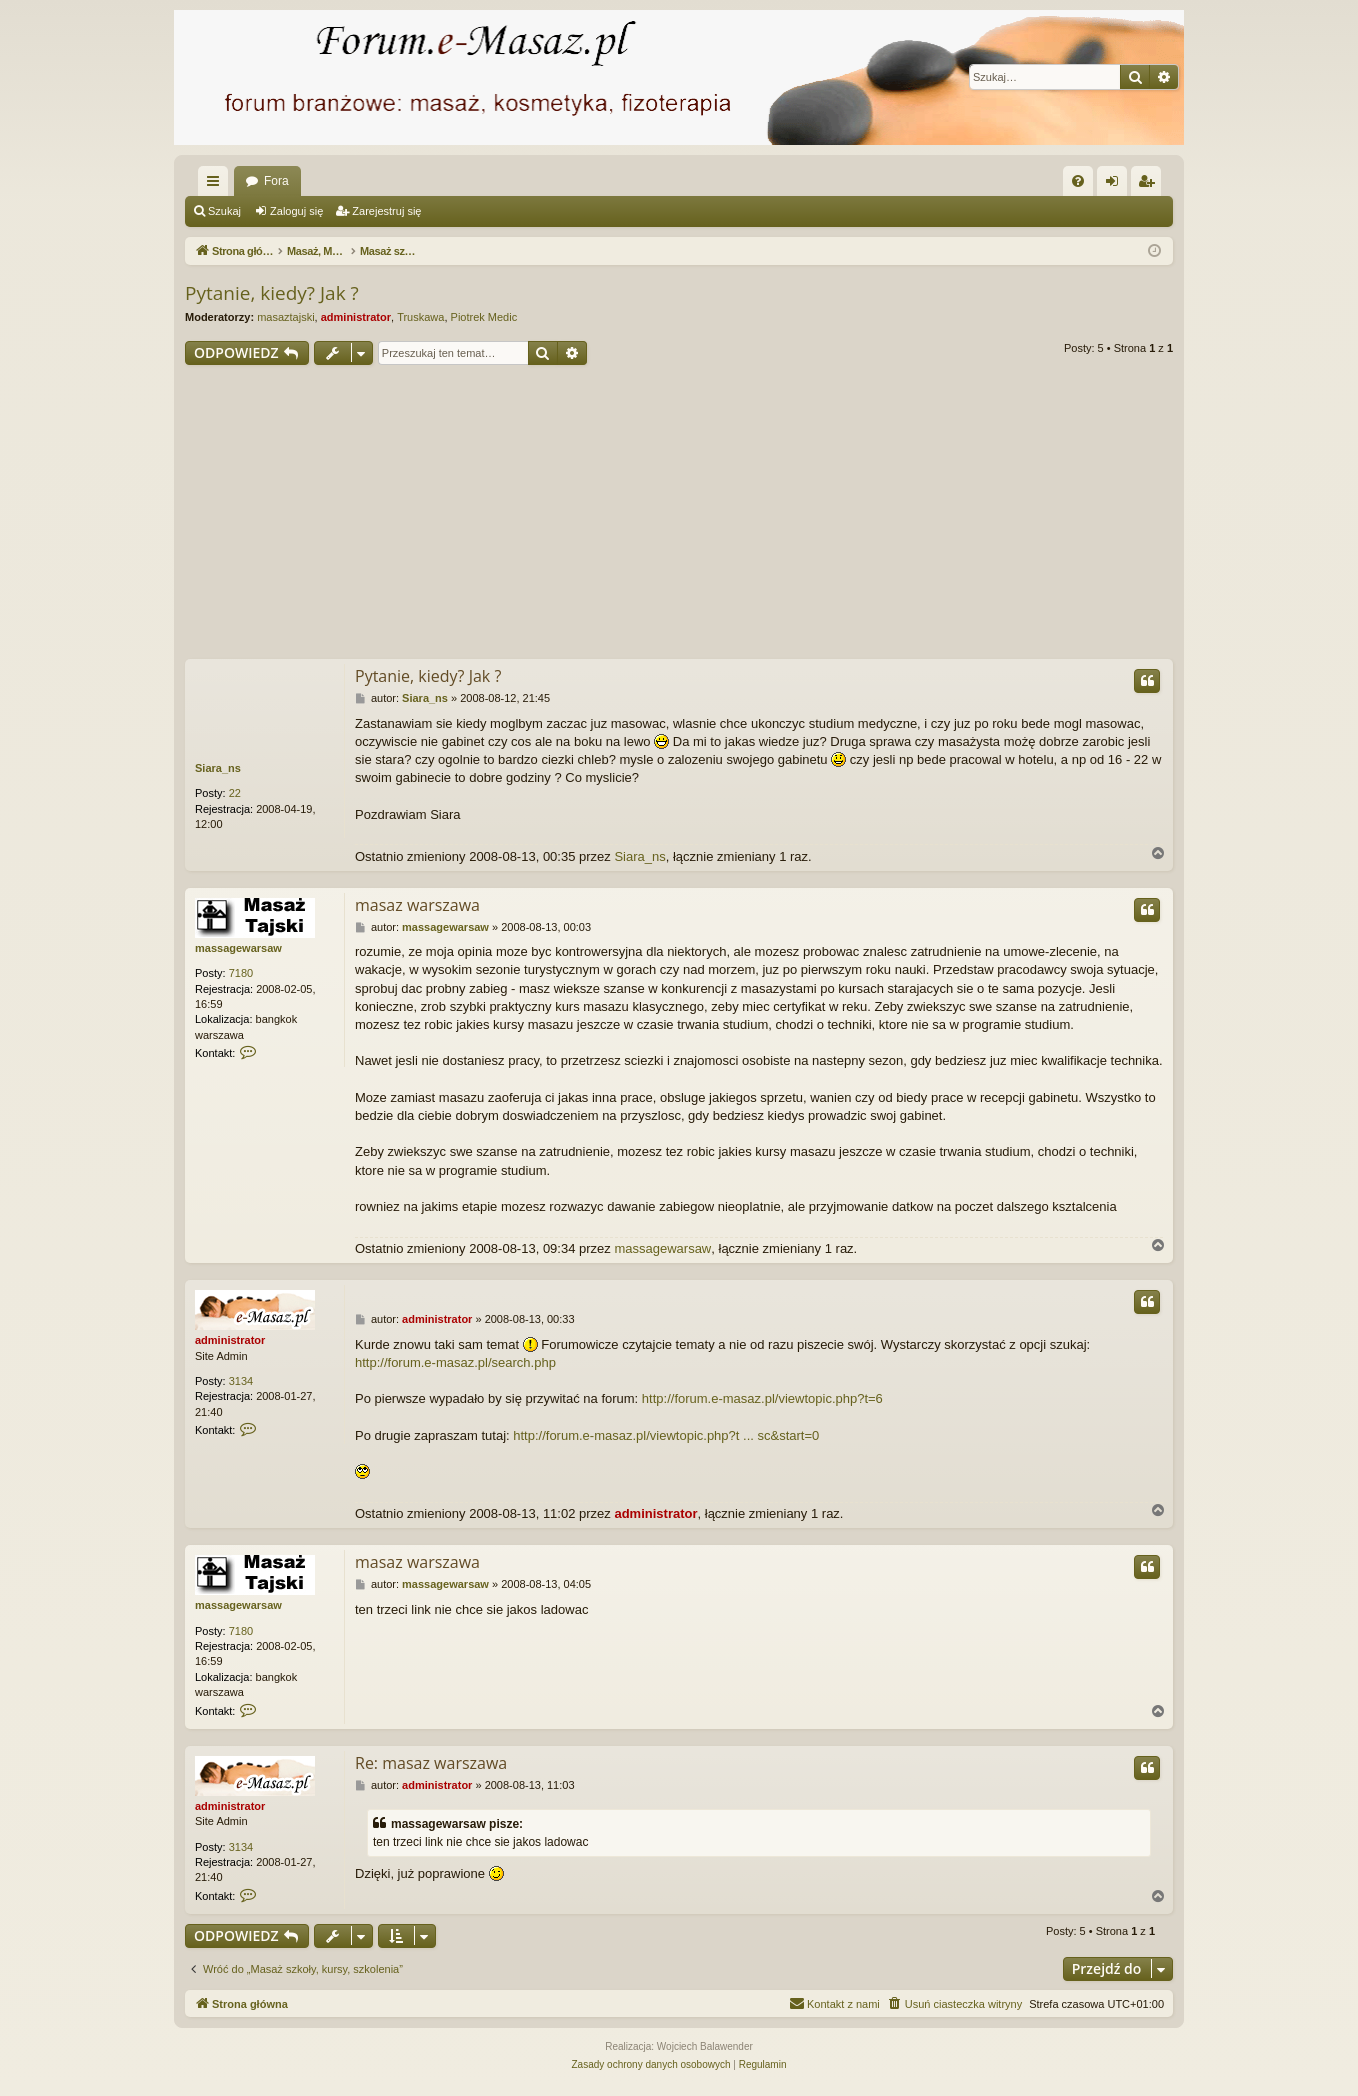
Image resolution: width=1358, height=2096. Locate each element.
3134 (241, 1381)
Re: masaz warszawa (431, 1763)
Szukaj (224, 211)
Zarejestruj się (386, 211)
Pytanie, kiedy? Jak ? (272, 293)
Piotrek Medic (484, 317)
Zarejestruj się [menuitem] (1150, 185)
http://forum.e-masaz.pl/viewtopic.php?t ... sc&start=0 (666, 1435)
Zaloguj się (296, 211)
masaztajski (285, 317)
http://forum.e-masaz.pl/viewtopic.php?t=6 (762, 1398)
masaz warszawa (417, 905)
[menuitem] (1078, 181)
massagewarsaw (238, 948)
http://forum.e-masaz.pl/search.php (455, 1362)
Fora (276, 181)
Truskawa (420, 317)
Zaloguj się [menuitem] (1116, 185)
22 (235, 793)
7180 (241, 973)
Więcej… (217, 185)
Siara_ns (218, 768)
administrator (356, 317)
